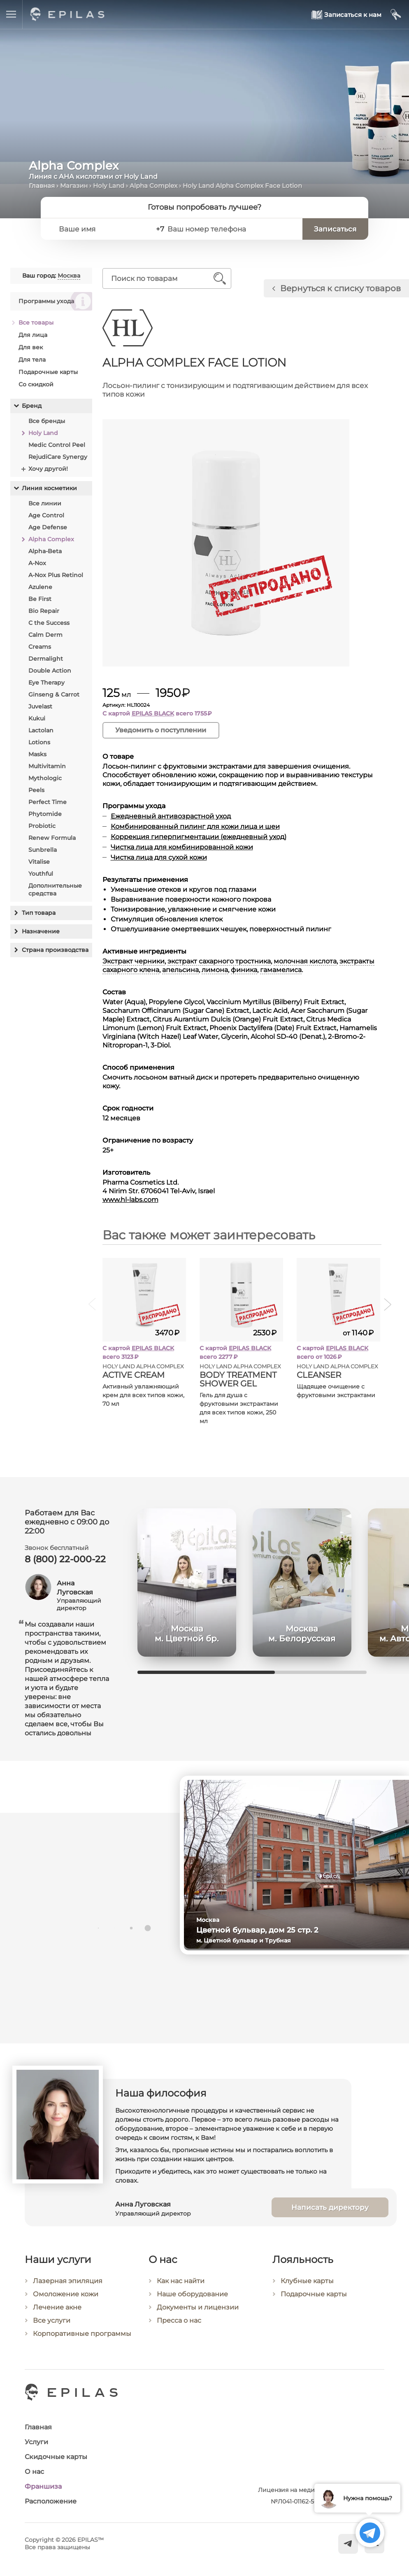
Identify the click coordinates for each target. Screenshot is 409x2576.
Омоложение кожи (65, 2306)
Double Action (49, 670)
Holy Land (108, 185)
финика (244, 970)
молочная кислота (305, 961)
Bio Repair (43, 611)
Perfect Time (47, 802)
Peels (36, 790)
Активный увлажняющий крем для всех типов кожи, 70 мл (143, 1395)
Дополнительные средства (55, 889)
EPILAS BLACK (153, 713)
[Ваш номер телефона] (230, 229)
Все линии (44, 503)
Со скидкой (36, 384)
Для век (31, 347)
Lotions (39, 742)
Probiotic (42, 826)
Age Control (46, 515)
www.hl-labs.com (130, 1200)
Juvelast (40, 706)
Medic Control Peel (56, 445)
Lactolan (40, 730)
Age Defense (47, 527)
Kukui (36, 718)
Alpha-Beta (45, 551)
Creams (39, 646)
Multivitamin (47, 766)
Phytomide (45, 814)
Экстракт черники (133, 961)
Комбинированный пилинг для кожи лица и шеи (195, 826)
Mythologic (45, 778)
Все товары (36, 322)
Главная (42, 185)
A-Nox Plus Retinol (55, 575)
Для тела (32, 359)
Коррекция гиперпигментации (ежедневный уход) (198, 837)
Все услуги (51, 2332)
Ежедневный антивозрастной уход (171, 816)
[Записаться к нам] (347, 15)
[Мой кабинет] (396, 15)
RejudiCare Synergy (57, 457)
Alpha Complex (153, 185)
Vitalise (39, 861)
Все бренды (46, 421)
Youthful (40, 873)
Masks (37, 754)
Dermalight (45, 658)
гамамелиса (281, 970)
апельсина (180, 970)
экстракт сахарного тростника (219, 961)
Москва (69, 275)
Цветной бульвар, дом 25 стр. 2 (266, 1930)
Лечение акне (57, 2319)
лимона (215, 970)
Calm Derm (45, 634)
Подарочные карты (48, 372)
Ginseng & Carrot (53, 694)
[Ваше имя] (101, 229)
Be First (39, 599)
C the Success (49, 622)
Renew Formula (52, 838)
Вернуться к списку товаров (340, 288)
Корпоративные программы (82, 2345)
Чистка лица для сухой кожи (159, 857)
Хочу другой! (48, 468)
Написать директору (330, 2218)
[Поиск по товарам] (161, 278)
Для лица (33, 335)
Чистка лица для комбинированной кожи (182, 847)
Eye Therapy (46, 682)
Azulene (40, 587)
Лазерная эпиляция (67, 2293)
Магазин (74, 185)
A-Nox (37, 563)
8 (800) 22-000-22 (65, 1560)
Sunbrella (42, 849)
